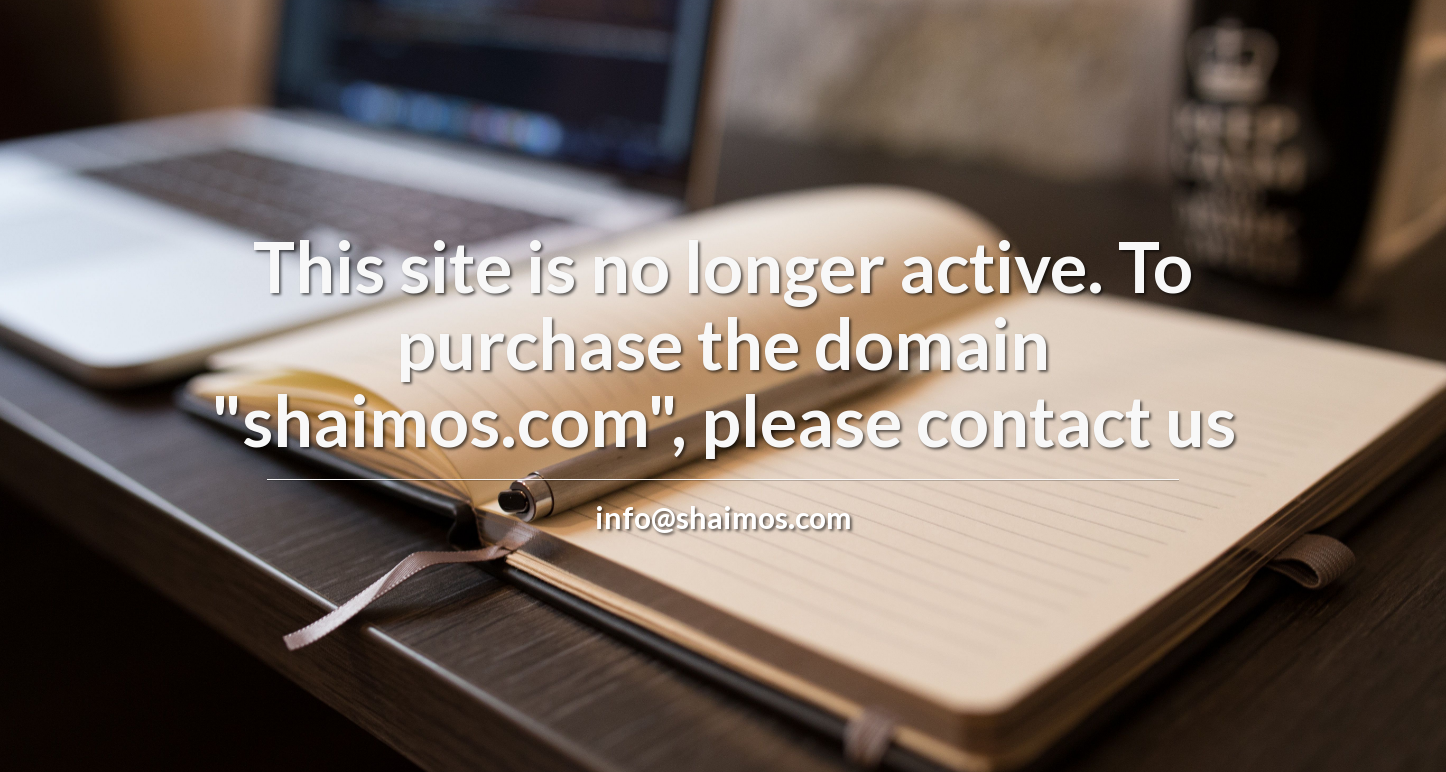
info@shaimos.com (723, 517)
